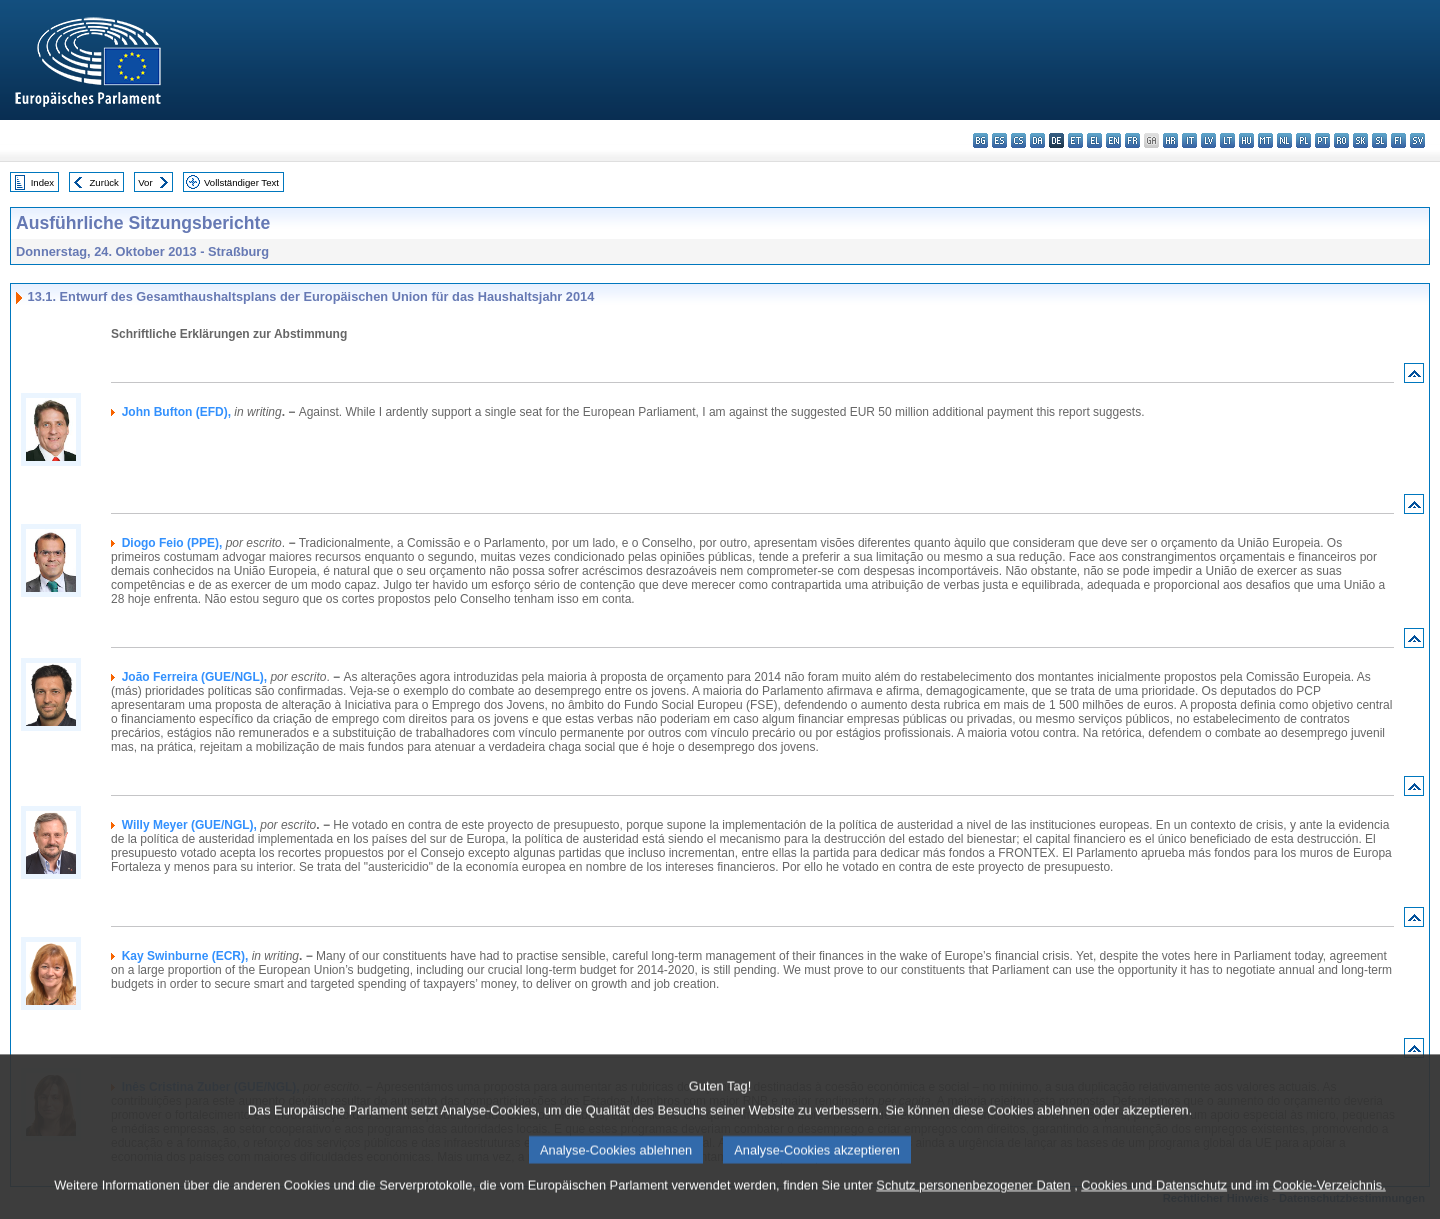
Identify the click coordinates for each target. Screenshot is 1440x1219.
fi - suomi (1398, 140)
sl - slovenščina (1379, 140)
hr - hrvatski (1170, 140)
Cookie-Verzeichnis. (1329, 1203)
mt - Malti (1265, 140)
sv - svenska (1417, 140)
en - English (1113, 140)
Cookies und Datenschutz (1154, 1203)
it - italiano (1189, 140)
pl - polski (1303, 140)
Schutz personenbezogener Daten (973, 1203)
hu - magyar (1246, 140)
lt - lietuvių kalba (1227, 140)
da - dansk (1037, 140)
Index (42, 182)
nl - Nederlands (1284, 140)
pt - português (1322, 140)
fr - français (1132, 140)
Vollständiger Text (241, 182)
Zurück (104, 182)
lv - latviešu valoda (1208, 140)
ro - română (1341, 140)
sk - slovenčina (1360, 140)
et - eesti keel (1075, 140)
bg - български (980, 140)
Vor (145, 182)
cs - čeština (1018, 140)
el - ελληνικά (1094, 140)
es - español (999, 140)
